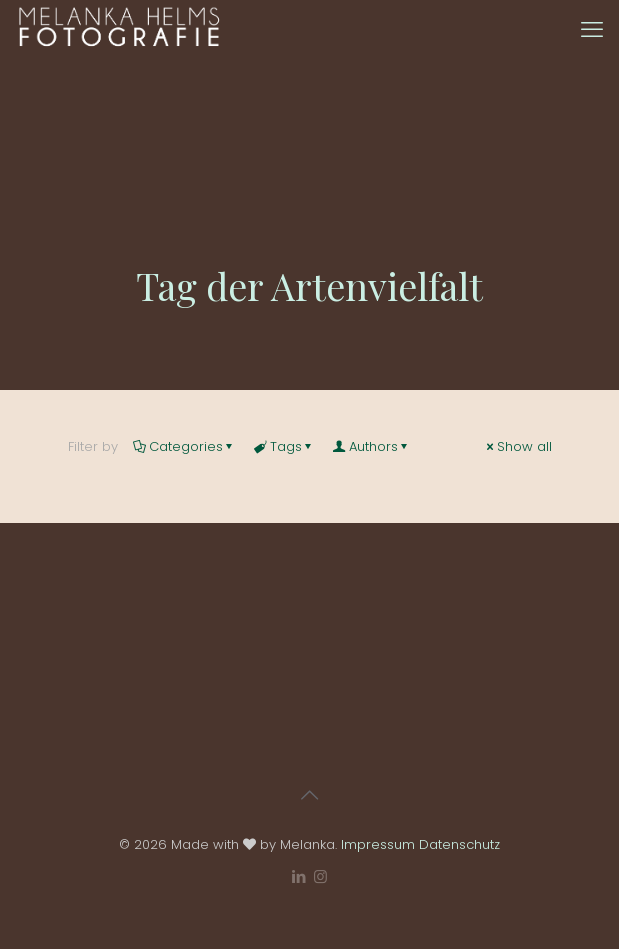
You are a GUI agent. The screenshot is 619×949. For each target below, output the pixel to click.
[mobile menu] (592, 30)
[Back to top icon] (310, 795)
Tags (284, 446)
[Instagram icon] (320, 876)
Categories (184, 446)
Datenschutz (459, 844)
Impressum (378, 844)
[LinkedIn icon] (299, 876)
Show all (518, 446)
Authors (372, 446)
